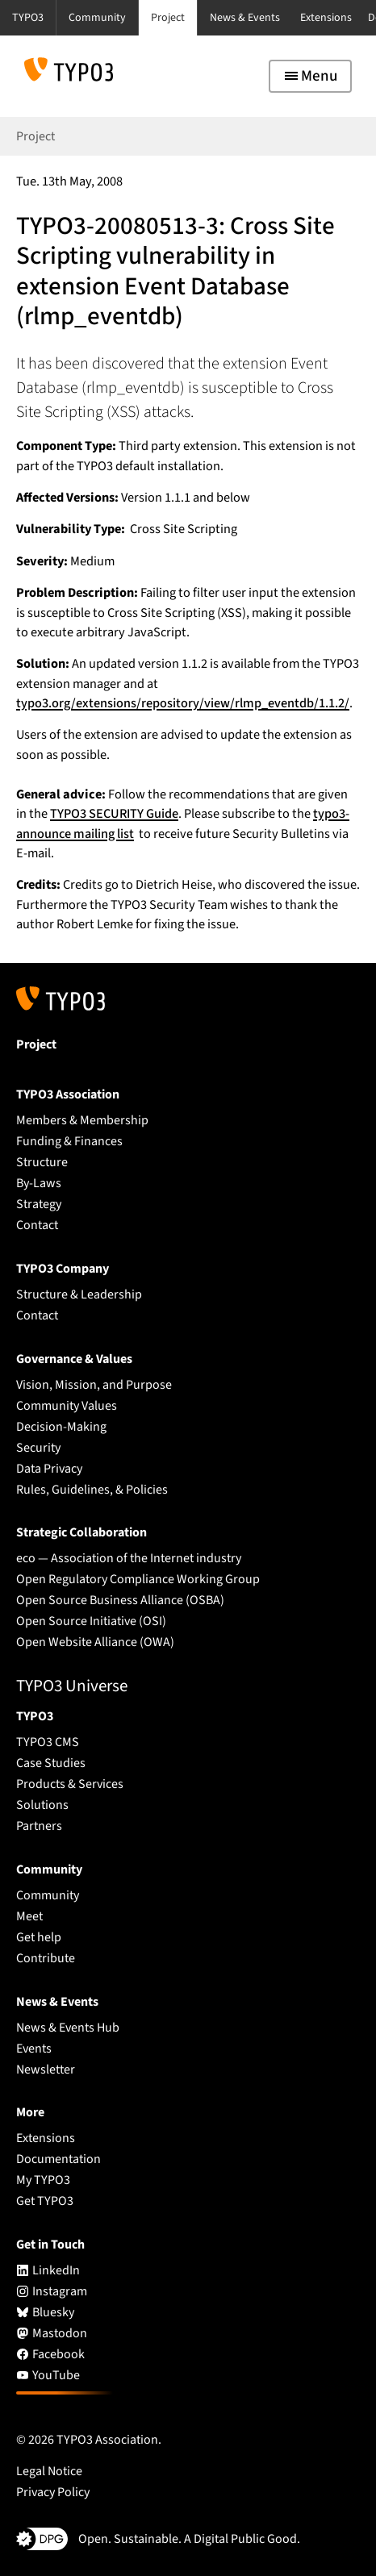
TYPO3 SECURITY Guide (114, 813)
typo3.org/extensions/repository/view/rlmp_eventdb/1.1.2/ (182, 703)
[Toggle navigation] (310, 76)
